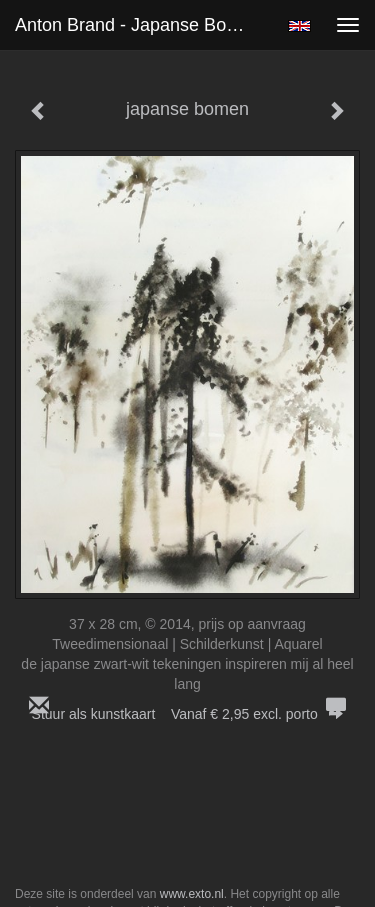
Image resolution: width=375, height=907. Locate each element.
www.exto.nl (192, 894)
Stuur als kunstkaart (188, 714)
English (299, 26)
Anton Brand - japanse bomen (138, 25)
